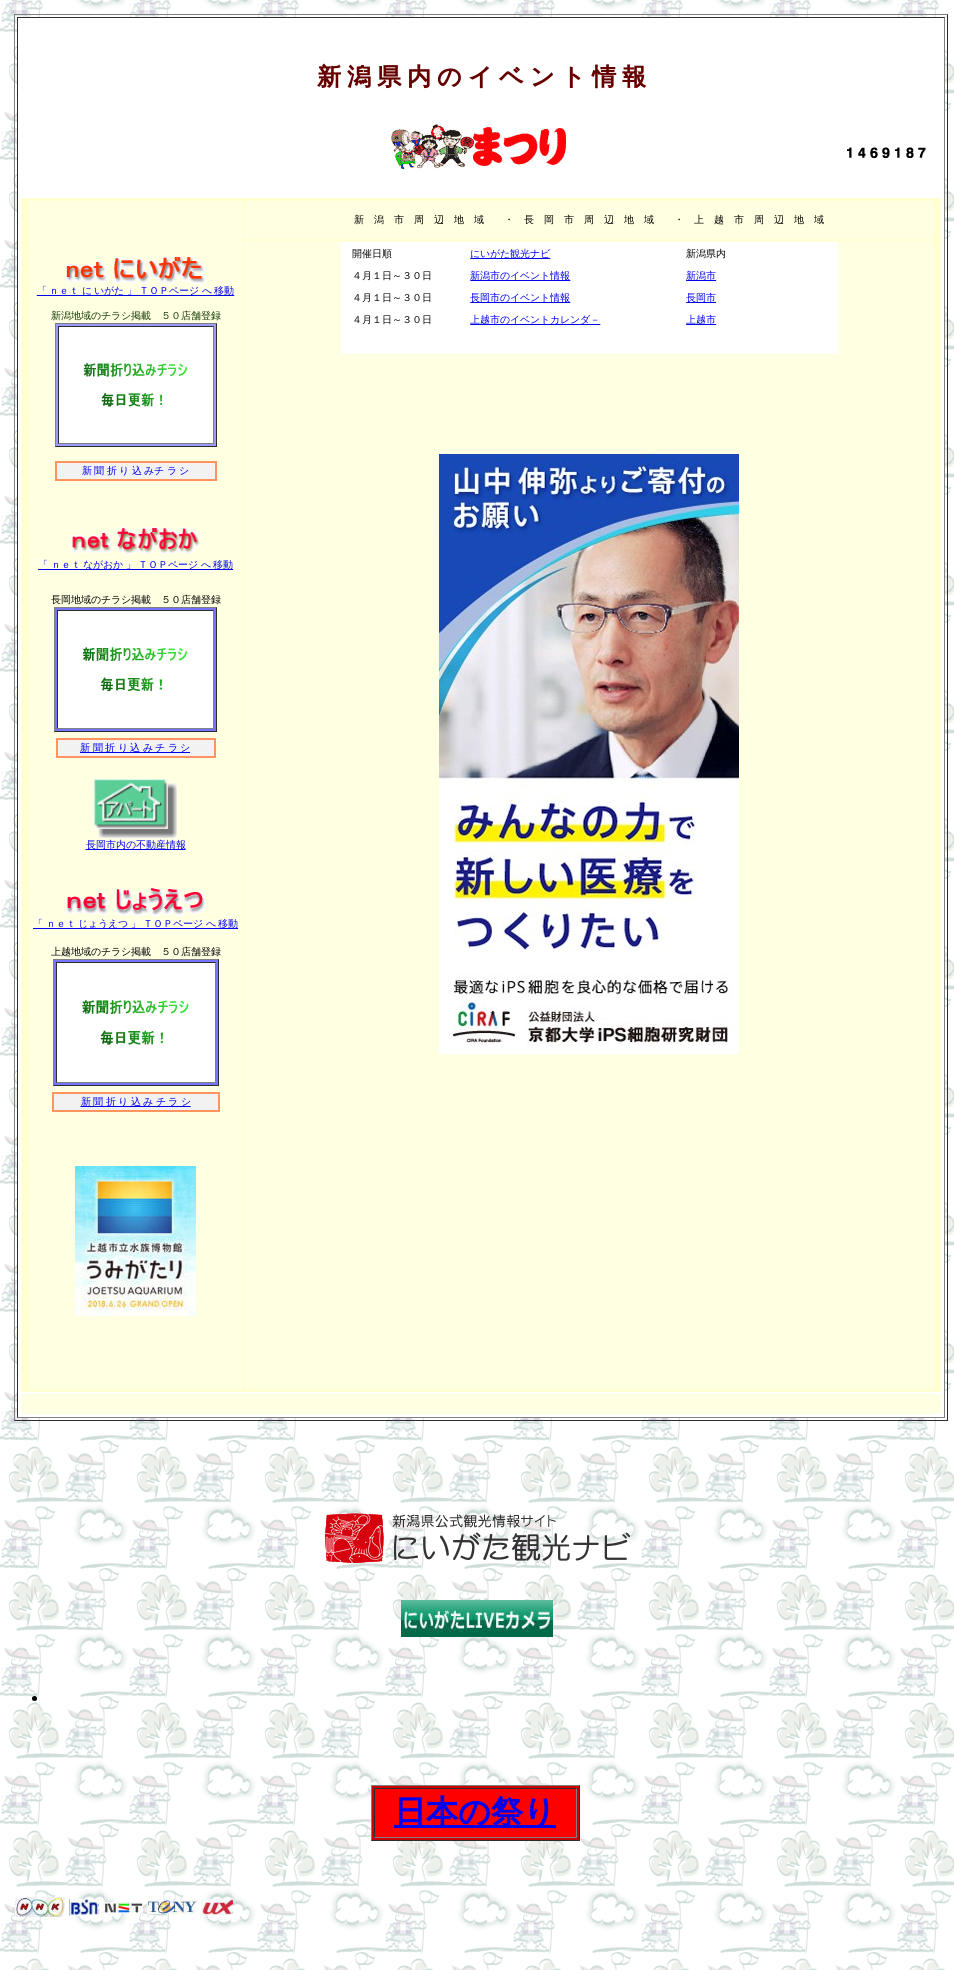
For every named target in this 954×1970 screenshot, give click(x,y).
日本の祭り (475, 1812)
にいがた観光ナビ (510, 253)
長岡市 (701, 297)
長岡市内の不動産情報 (136, 844)
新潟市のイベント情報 (520, 275)
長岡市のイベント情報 (520, 297)
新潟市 (701, 275)
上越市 (701, 319)
